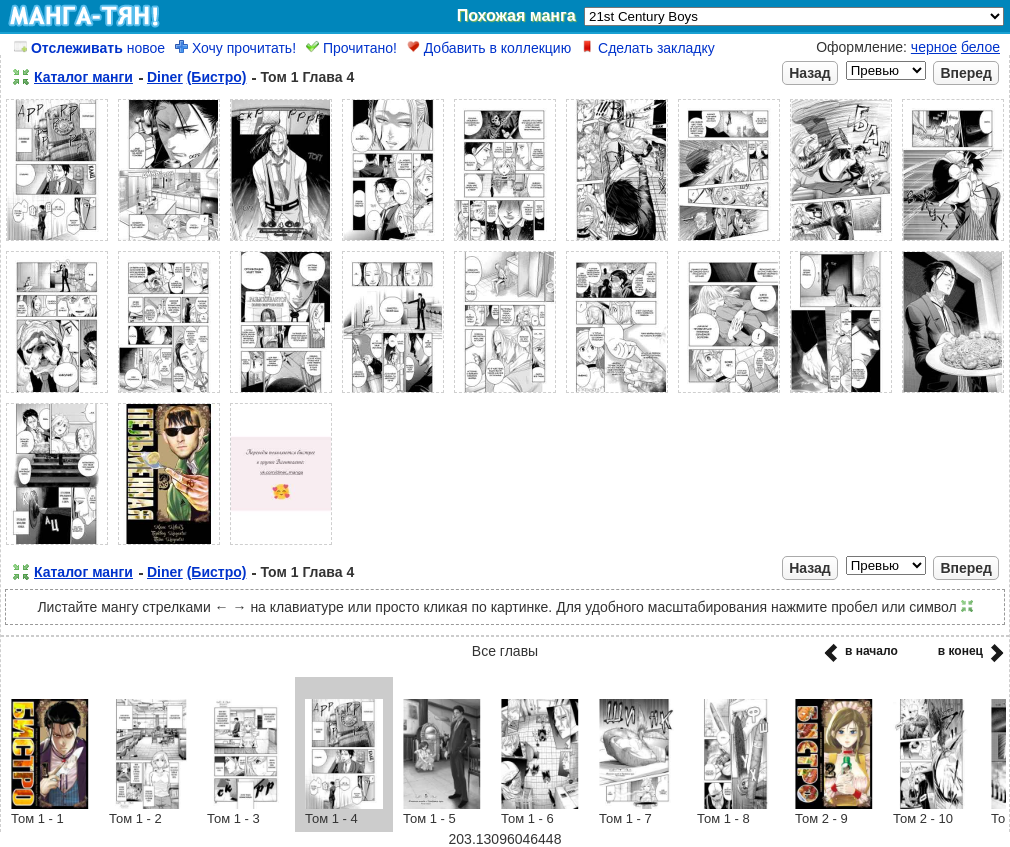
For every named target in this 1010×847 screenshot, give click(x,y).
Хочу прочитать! (235, 48)
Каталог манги (83, 77)
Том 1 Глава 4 (307, 77)
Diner (165, 77)
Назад (810, 73)
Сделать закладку (648, 48)
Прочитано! (351, 48)
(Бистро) (217, 77)
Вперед (966, 73)
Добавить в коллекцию (489, 48)
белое (980, 47)
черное (934, 47)
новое (89, 48)
